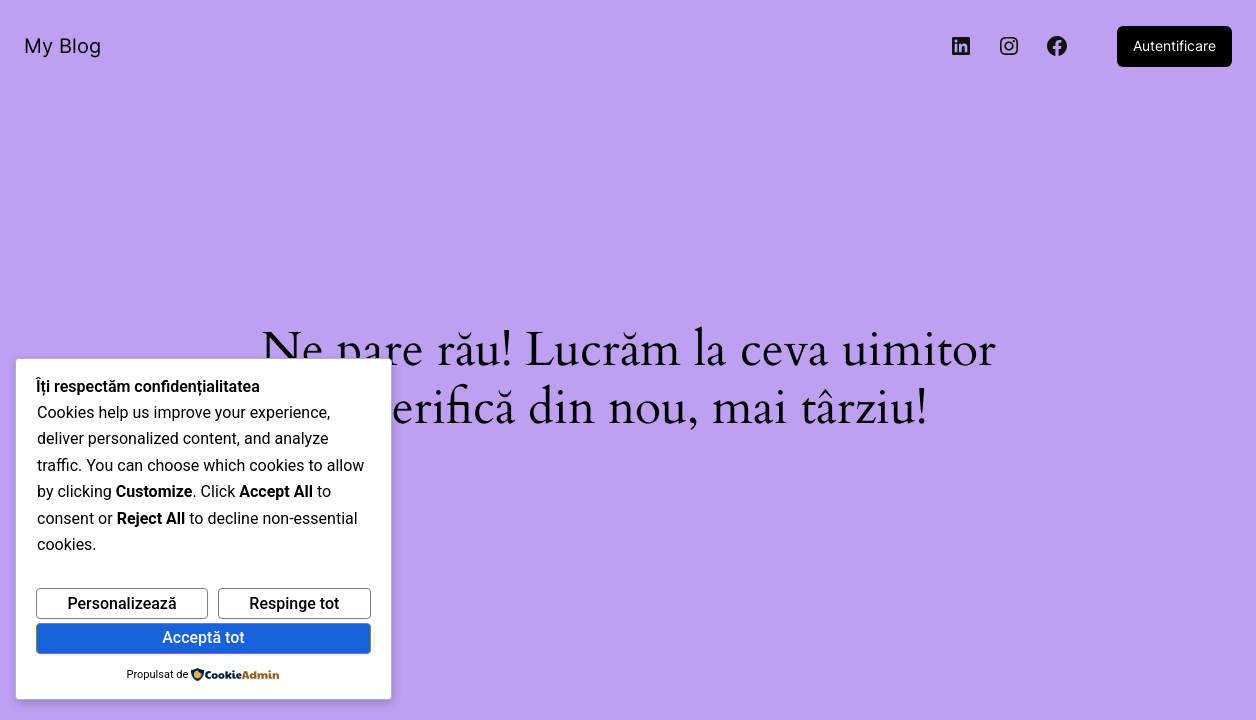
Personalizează (121, 603)
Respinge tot (294, 603)
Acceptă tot (203, 637)
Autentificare (1174, 45)
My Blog (62, 46)
